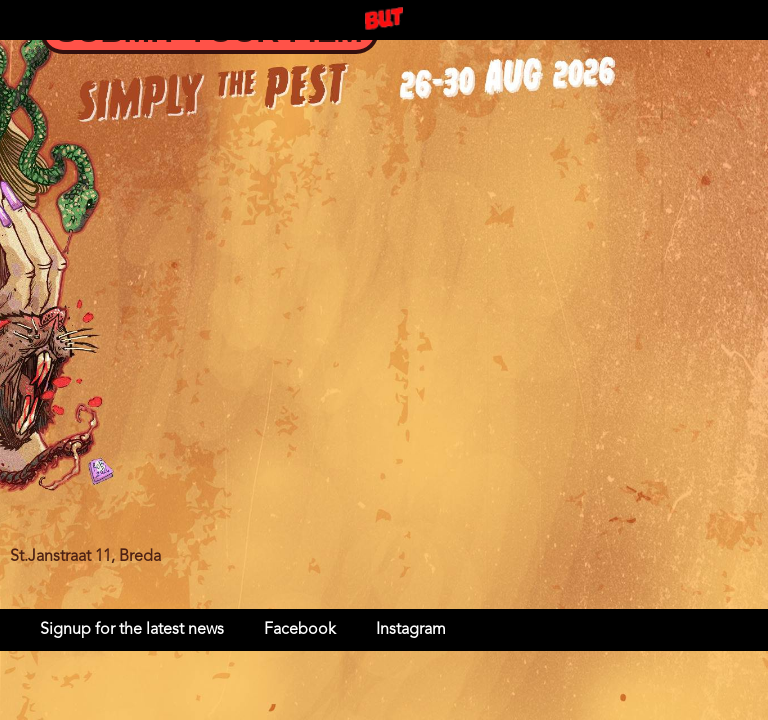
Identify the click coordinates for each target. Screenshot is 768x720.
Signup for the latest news (132, 630)
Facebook (300, 630)
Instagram (411, 630)
